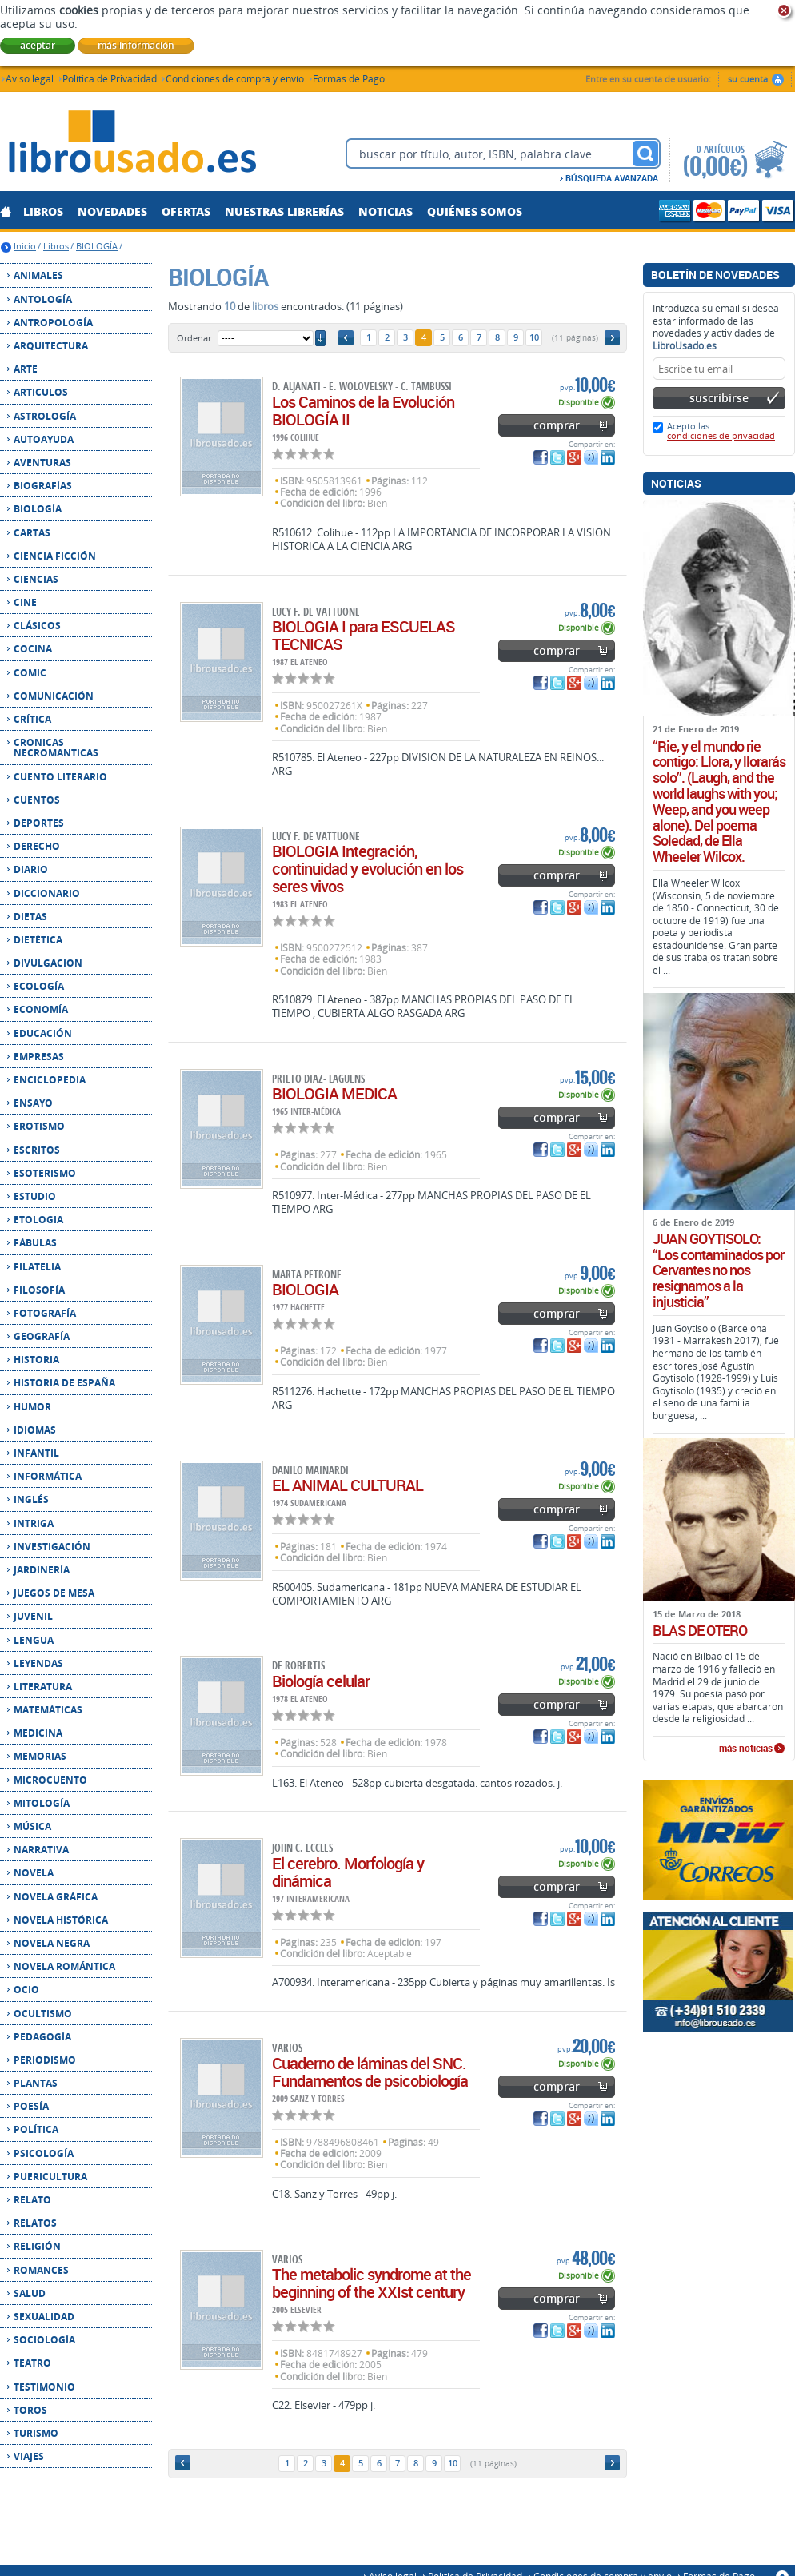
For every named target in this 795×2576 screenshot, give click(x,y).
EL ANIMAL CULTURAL (347, 1485)
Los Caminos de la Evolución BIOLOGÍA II (363, 410)
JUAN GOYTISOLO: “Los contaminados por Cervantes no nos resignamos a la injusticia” (718, 1270)
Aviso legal (30, 78)
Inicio (25, 246)
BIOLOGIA (305, 1289)
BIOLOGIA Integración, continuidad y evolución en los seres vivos (367, 868)
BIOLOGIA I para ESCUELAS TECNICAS (363, 635)
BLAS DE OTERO (700, 1631)
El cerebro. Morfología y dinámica (348, 1872)
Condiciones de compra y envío (235, 78)
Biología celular (321, 1681)
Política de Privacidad (109, 78)
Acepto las (721, 430)
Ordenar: (195, 338)
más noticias (746, 1748)
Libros (56, 246)
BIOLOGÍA (97, 246)
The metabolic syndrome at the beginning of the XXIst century (371, 2283)
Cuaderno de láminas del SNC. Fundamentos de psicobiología (370, 2072)
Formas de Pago (349, 78)
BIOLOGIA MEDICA (334, 1093)
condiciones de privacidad (721, 435)
